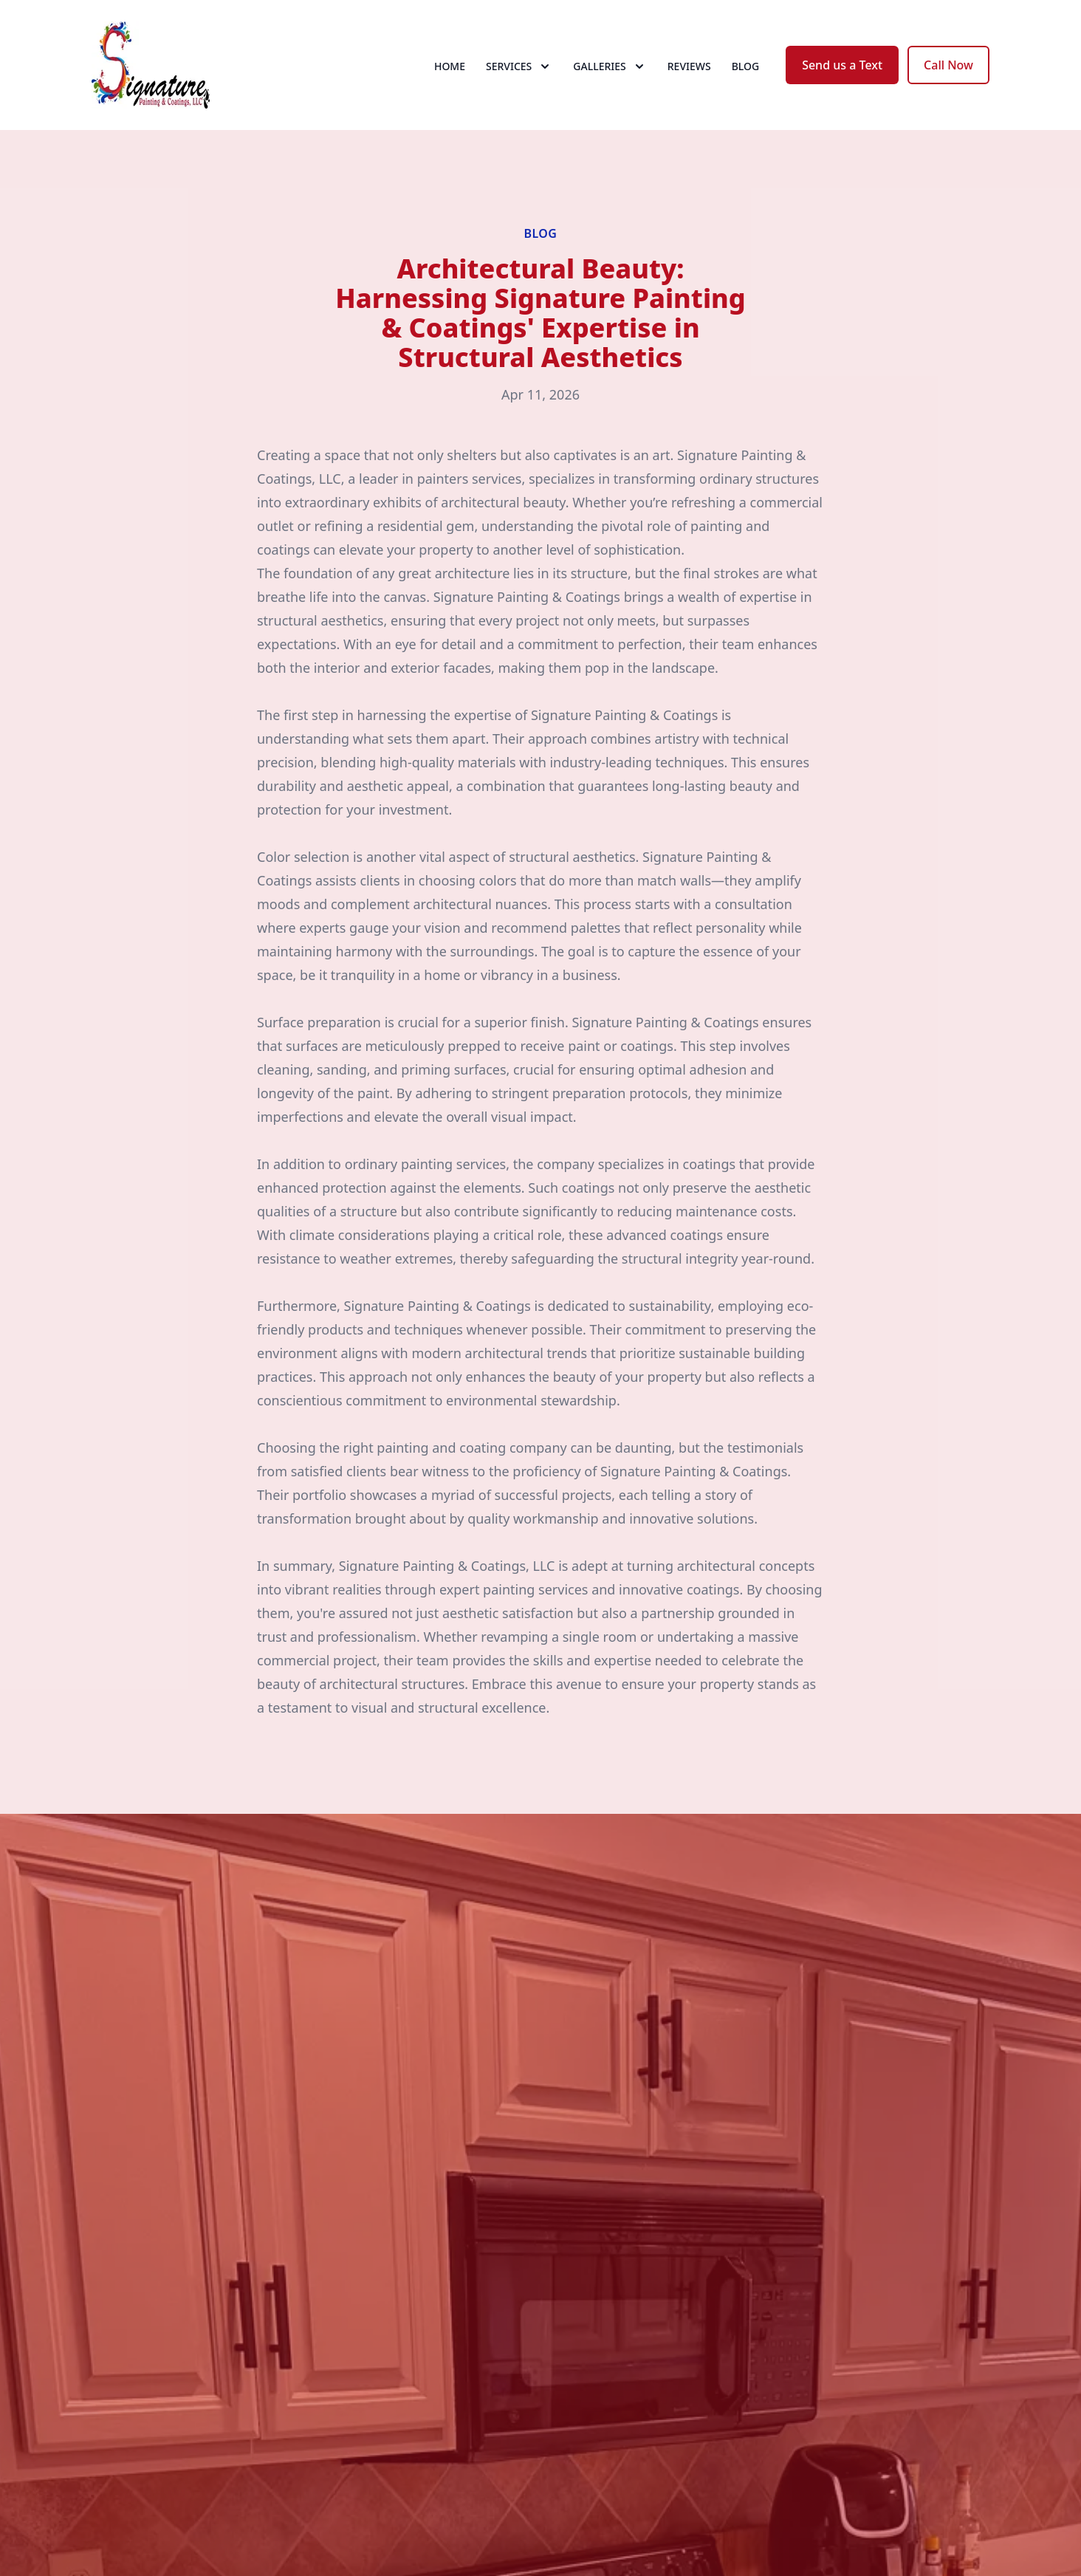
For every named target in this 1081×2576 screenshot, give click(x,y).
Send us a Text (842, 65)
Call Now (948, 65)
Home (449, 66)
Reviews (689, 66)
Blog (746, 66)
